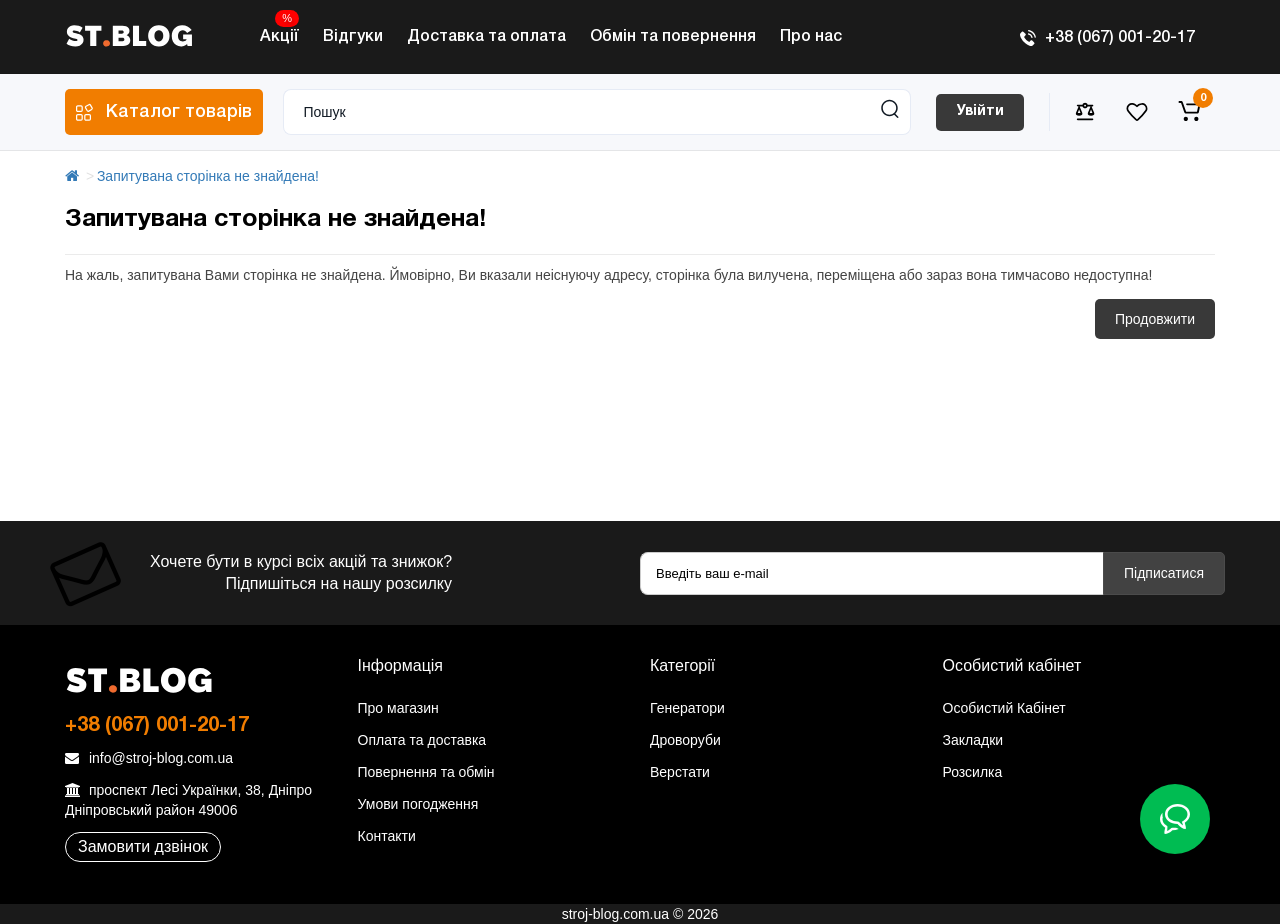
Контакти (387, 836)
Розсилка (973, 772)
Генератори (687, 708)
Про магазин (398, 708)
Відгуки (353, 37)
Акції (279, 31)
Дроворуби (685, 740)
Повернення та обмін (426, 772)
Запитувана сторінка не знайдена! (208, 176)
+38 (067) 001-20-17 (1107, 38)
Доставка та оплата (486, 37)
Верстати (680, 772)
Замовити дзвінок (143, 846)
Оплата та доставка (422, 740)
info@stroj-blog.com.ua (149, 758)
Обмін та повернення (673, 37)
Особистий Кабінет (1004, 708)
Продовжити (1155, 319)
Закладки (973, 740)
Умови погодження (418, 804)
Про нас (811, 37)
